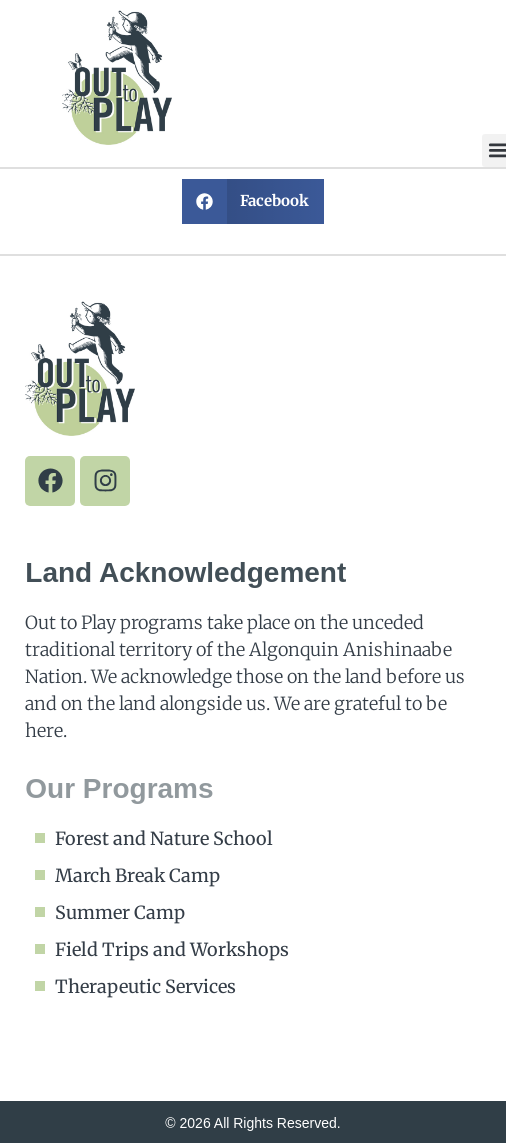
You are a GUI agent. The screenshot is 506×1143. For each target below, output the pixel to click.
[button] (253, 201)
